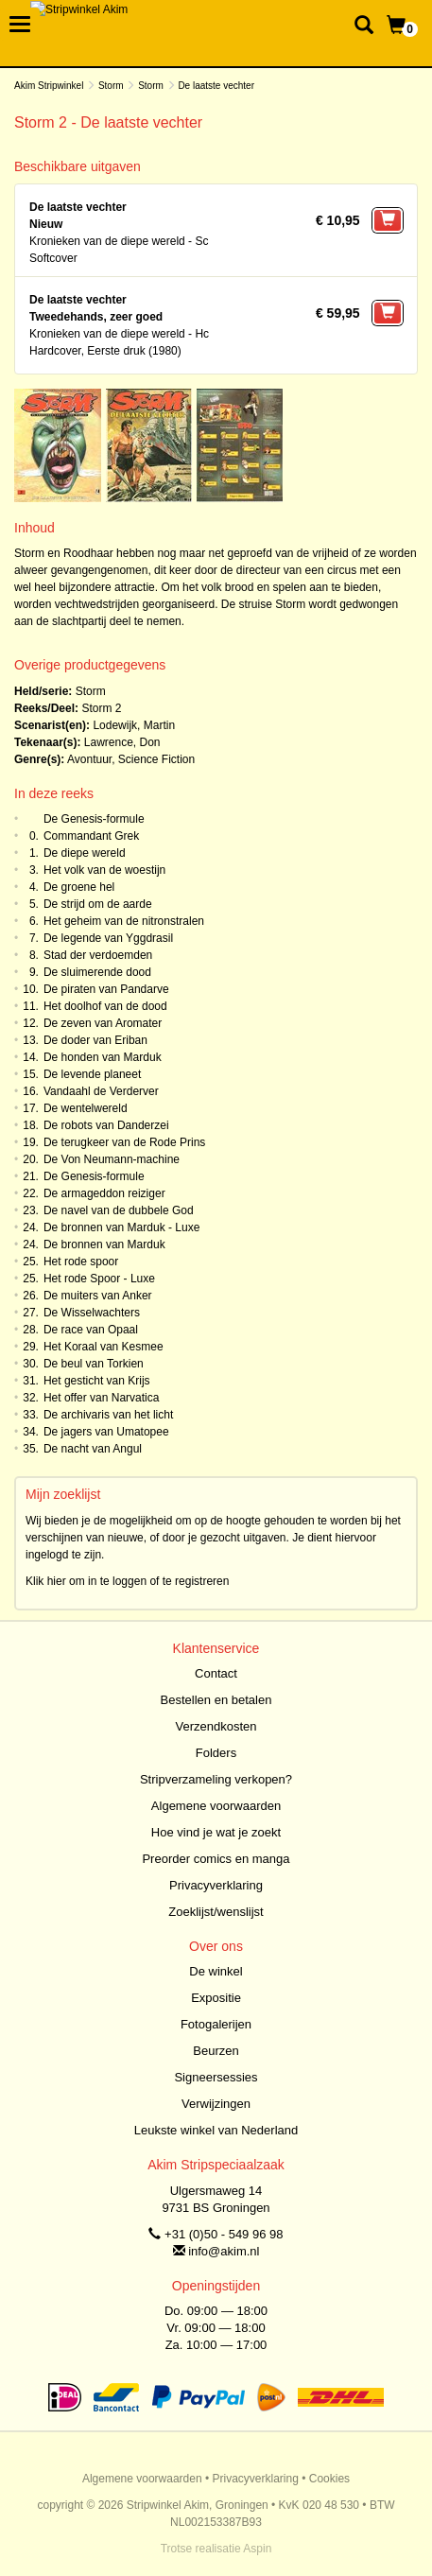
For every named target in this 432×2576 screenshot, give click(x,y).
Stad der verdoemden (97, 955)
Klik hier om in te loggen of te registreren (127, 1581)
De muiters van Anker (97, 1295)
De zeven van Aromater (102, 1023)
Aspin (257, 2548)
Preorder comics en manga (215, 1859)
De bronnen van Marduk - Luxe (121, 1227)
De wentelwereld (85, 1108)
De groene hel (78, 887)
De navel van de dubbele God (118, 1210)
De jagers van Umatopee (106, 1431)
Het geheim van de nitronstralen (123, 921)
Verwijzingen (216, 2104)
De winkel (215, 1971)
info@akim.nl (223, 2251)
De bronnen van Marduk (104, 1244)
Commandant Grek (91, 836)
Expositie (216, 1998)
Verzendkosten (215, 1726)
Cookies (329, 2478)
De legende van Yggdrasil (108, 938)
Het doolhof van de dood (105, 1006)
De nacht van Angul (92, 1448)
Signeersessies (215, 2077)
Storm (111, 85)
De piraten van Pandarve (106, 989)
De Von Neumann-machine (111, 1159)
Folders (216, 1753)
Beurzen (215, 2051)
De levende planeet (92, 1074)
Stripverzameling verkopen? (216, 1779)
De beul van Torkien (93, 1363)
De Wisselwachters (91, 1312)
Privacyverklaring (216, 1885)
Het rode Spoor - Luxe (99, 1278)
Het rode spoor (80, 1261)
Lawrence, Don (122, 742)
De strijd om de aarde (97, 904)
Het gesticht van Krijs (96, 1380)
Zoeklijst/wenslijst (215, 1912)
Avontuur (89, 759)
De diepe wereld (84, 853)
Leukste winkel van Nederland (216, 2130)
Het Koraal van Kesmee (103, 1346)
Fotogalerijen (216, 2024)
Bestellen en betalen (216, 1700)
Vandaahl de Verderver (101, 1091)
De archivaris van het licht (108, 1414)
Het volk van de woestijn (104, 870)
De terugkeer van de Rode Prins (124, 1142)
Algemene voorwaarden (216, 1806)
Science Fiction (156, 759)
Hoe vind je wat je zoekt (216, 1832)
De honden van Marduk (102, 1057)
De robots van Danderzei (106, 1125)
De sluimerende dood (97, 972)
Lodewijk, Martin (134, 725)
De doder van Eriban (95, 1040)
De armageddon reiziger (104, 1193)
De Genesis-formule (94, 819)
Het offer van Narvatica (101, 1397)
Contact (216, 1673)
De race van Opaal (90, 1329)
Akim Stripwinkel (48, 85)
